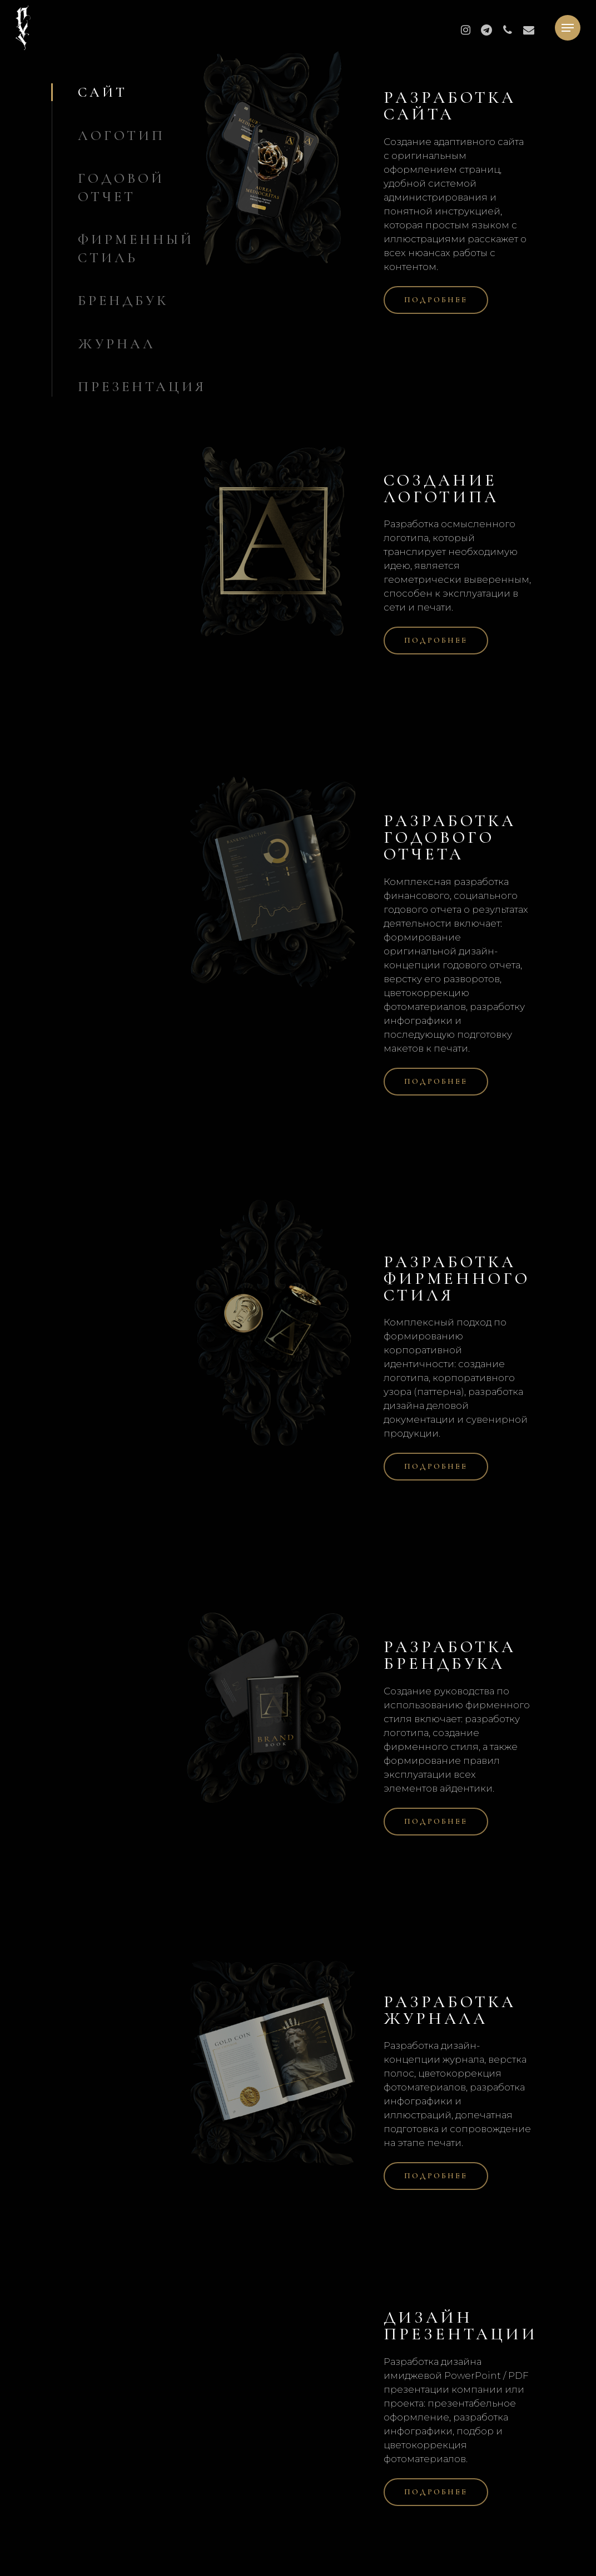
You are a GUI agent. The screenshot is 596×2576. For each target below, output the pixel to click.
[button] (567, 28)
